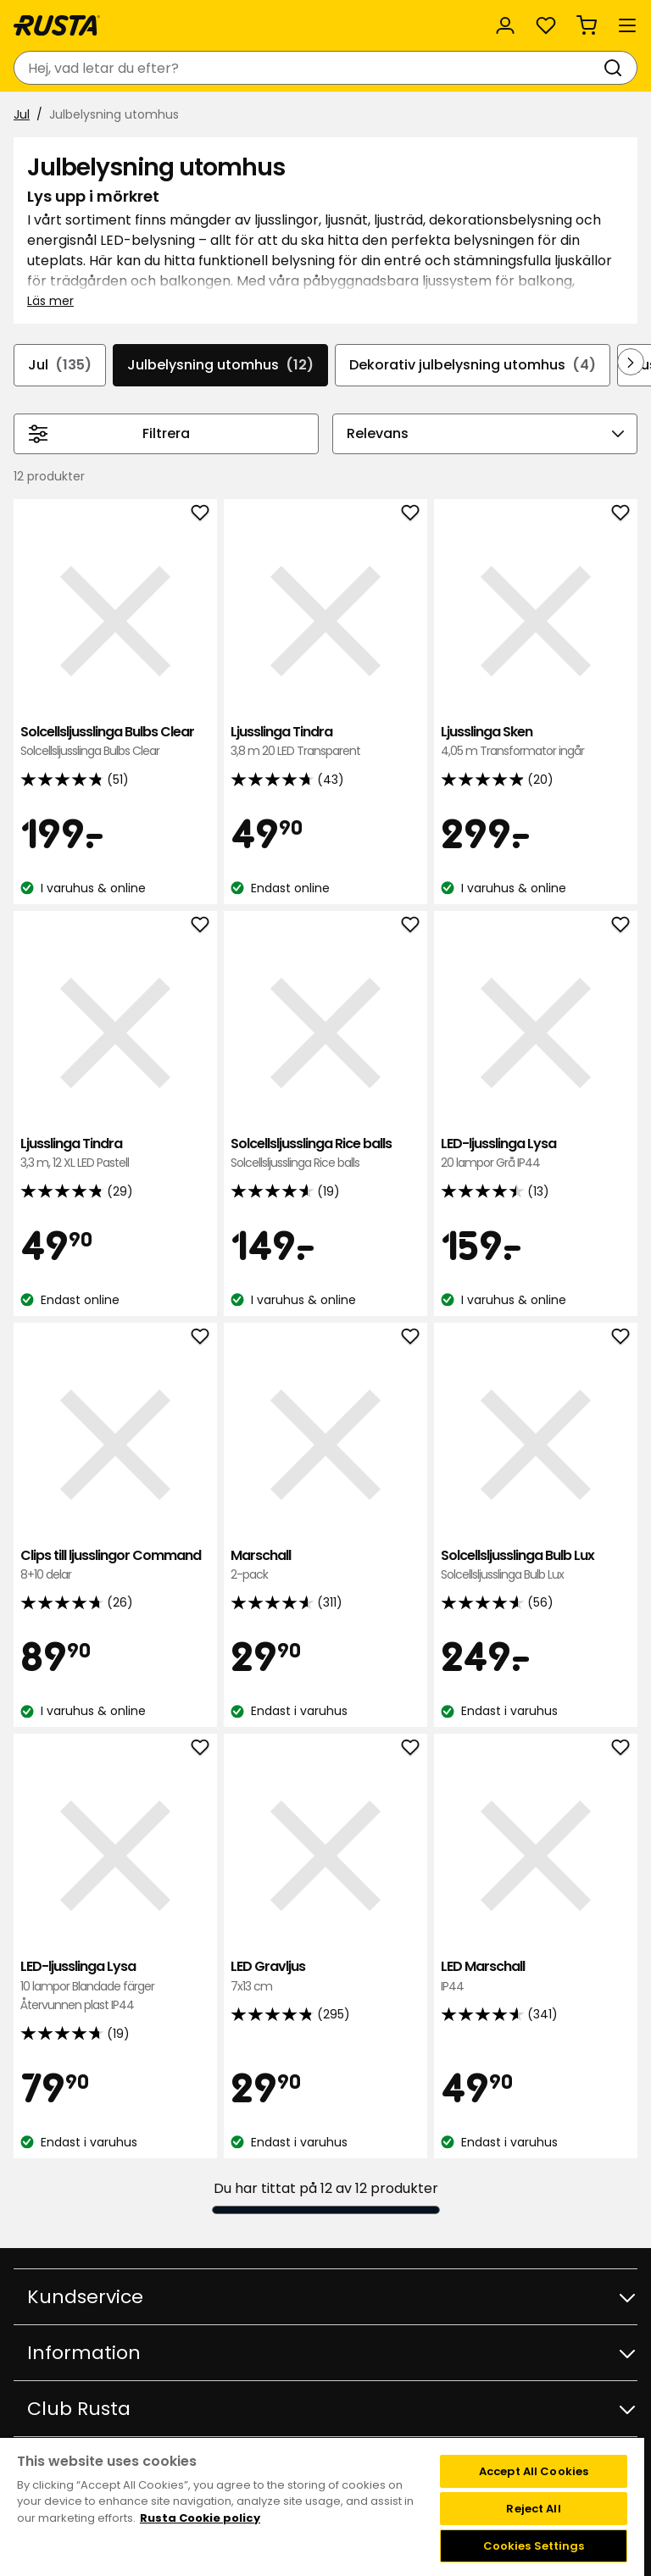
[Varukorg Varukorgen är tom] (586, 25)
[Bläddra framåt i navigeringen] (630, 361)
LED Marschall (536, 1976)
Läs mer (50, 300)
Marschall (325, 1565)
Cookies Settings (534, 2546)
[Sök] (616, 68)
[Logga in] (505, 25)
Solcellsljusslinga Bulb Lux (536, 1565)
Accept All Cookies (533, 2471)
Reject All (533, 2509)
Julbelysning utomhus (220, 365)
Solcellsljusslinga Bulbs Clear (115, 742)
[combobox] (308, 68)
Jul (22, 114)
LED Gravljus (325, 1976)
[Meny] (627, 25)
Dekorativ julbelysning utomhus (472, 365)
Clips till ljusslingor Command (115, 1565)
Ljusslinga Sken (536, 742)
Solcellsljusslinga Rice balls (325, 1154)
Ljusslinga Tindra (325, 742)
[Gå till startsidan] (57, 25)
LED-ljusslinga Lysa (536, 1154)
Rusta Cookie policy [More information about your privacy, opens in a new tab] (200, 2518)
